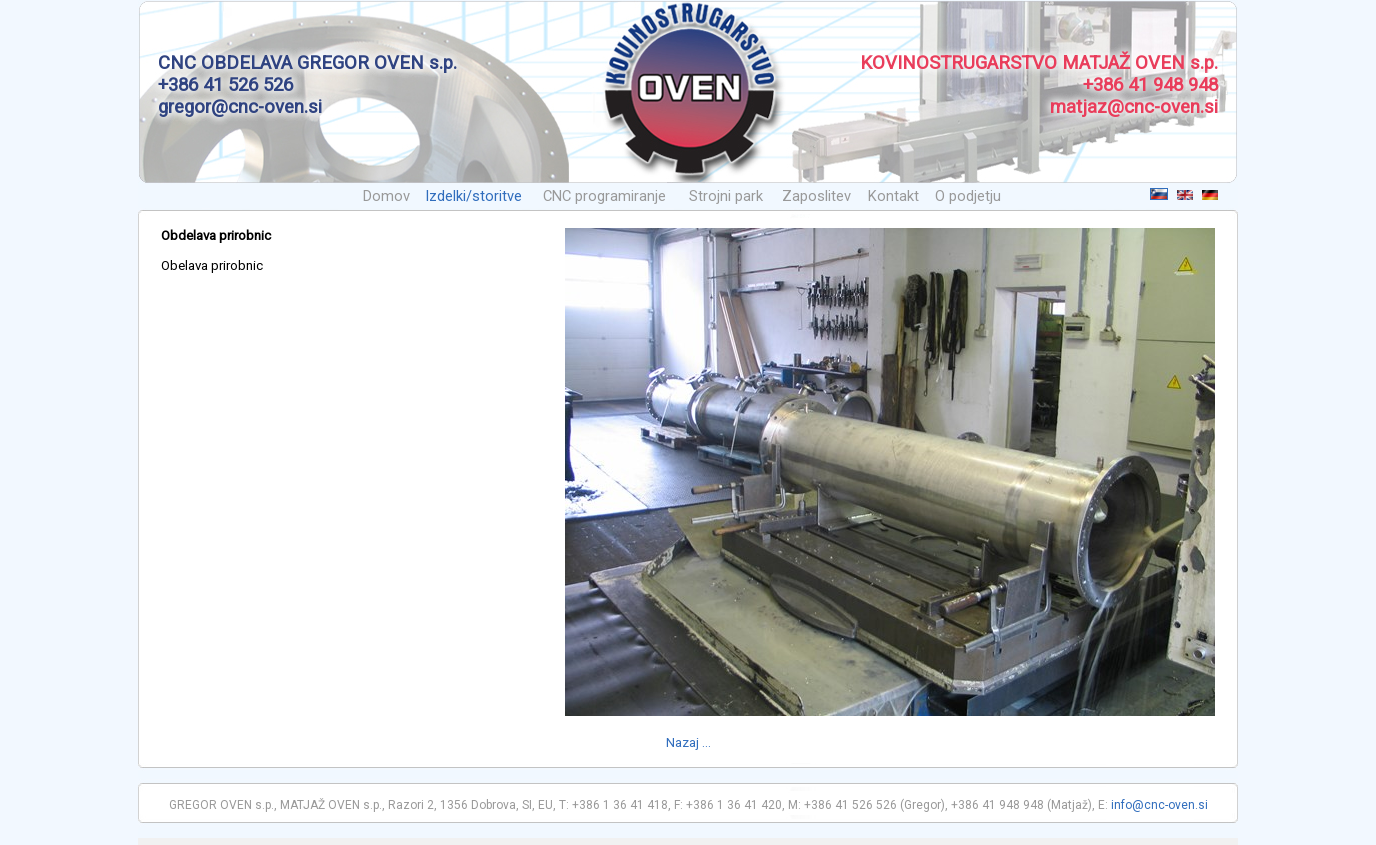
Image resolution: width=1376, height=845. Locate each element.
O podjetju (968, 196)
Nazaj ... (688, 742)
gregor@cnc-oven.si (240, 107)
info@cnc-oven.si (1159, 805)
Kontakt (893, 196)
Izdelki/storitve (473, 196)
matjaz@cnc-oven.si (1134, 107)
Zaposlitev (816, 196)
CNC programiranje (604, 196)
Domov (386, 196)
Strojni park (726, 196)
